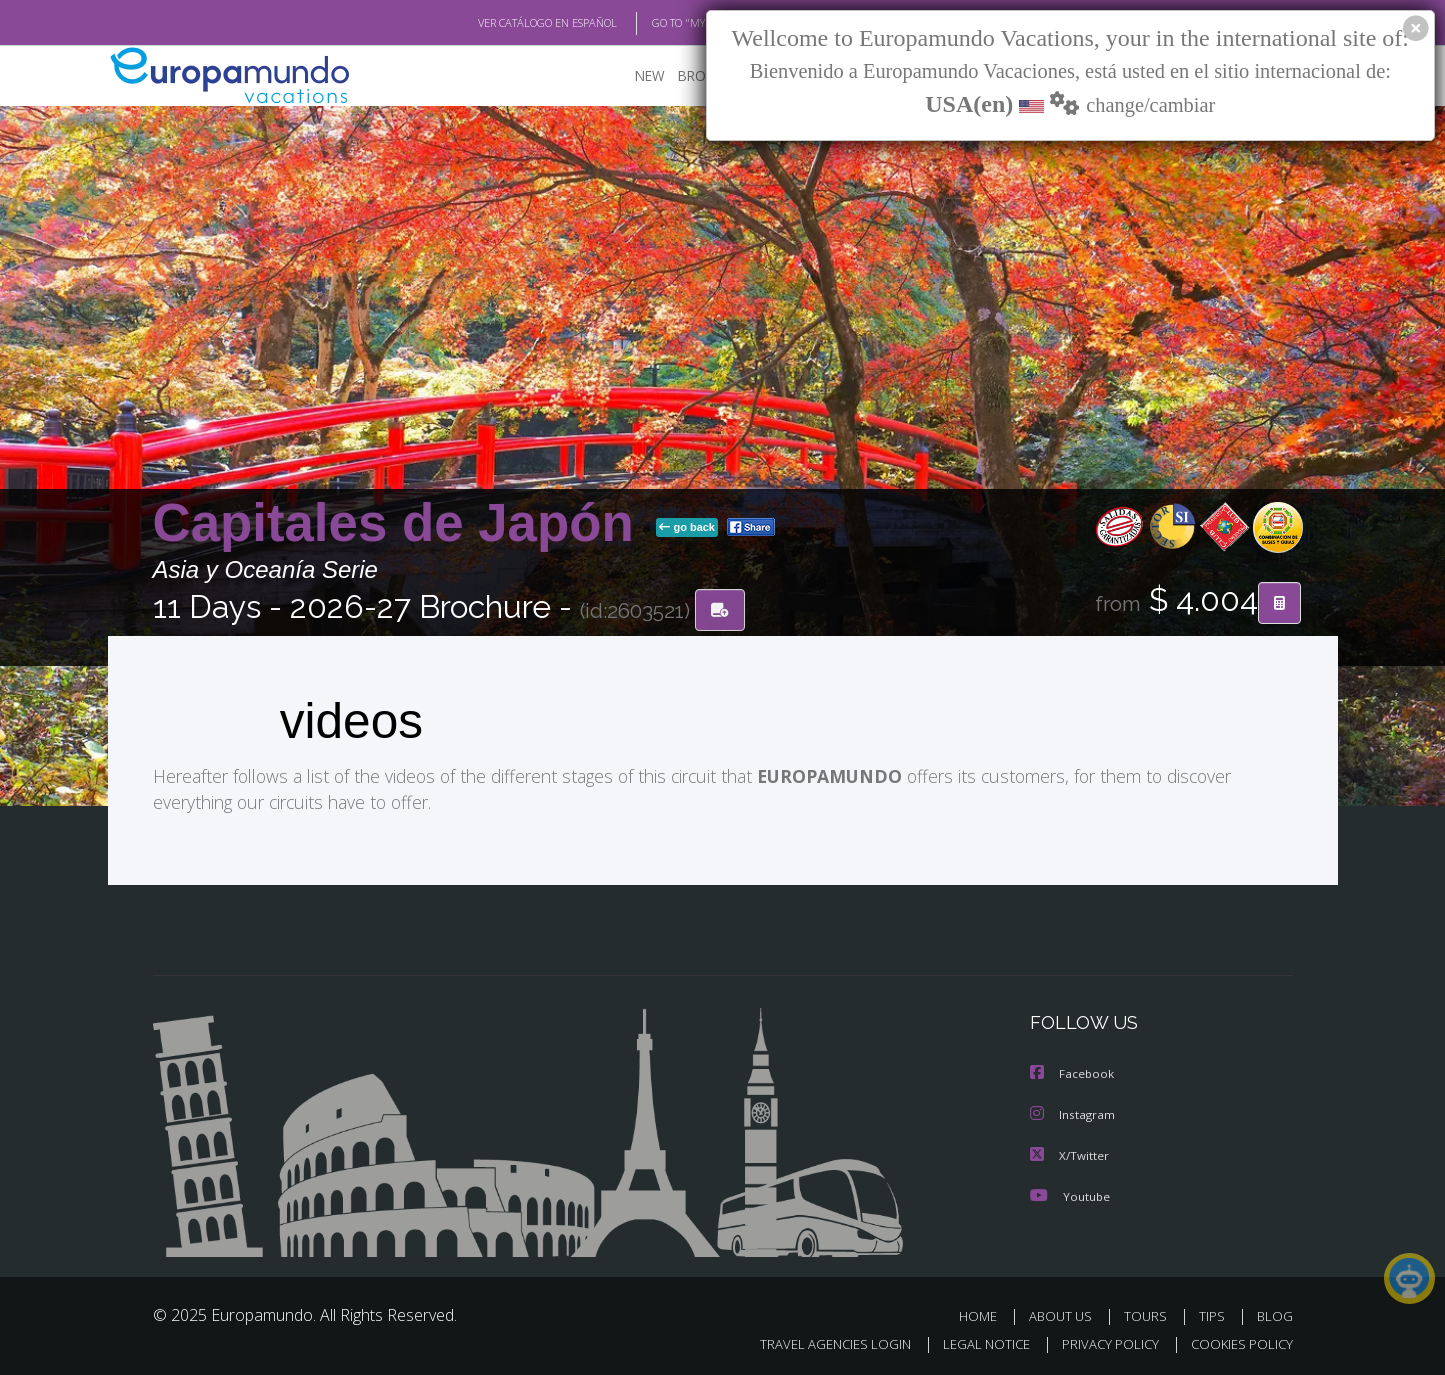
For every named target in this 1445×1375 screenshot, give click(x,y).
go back (687, 528)
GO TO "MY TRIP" (660, 23)
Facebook (1073, 1073)
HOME (985, 1313)
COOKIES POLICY (1237, 1341)
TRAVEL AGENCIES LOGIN (815, 1341)
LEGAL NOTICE (972, 1341)
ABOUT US (1066, 1313)
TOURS (1149, 1313)
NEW (630, 75)
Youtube (1070, 1193)
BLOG (1274, 1313)
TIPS (1214, 1313)
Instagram (1073, 1113)
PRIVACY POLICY (1100, 1341)
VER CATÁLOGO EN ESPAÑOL (500, 23)
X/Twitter (1070, 1153)
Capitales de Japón (401, 523)
